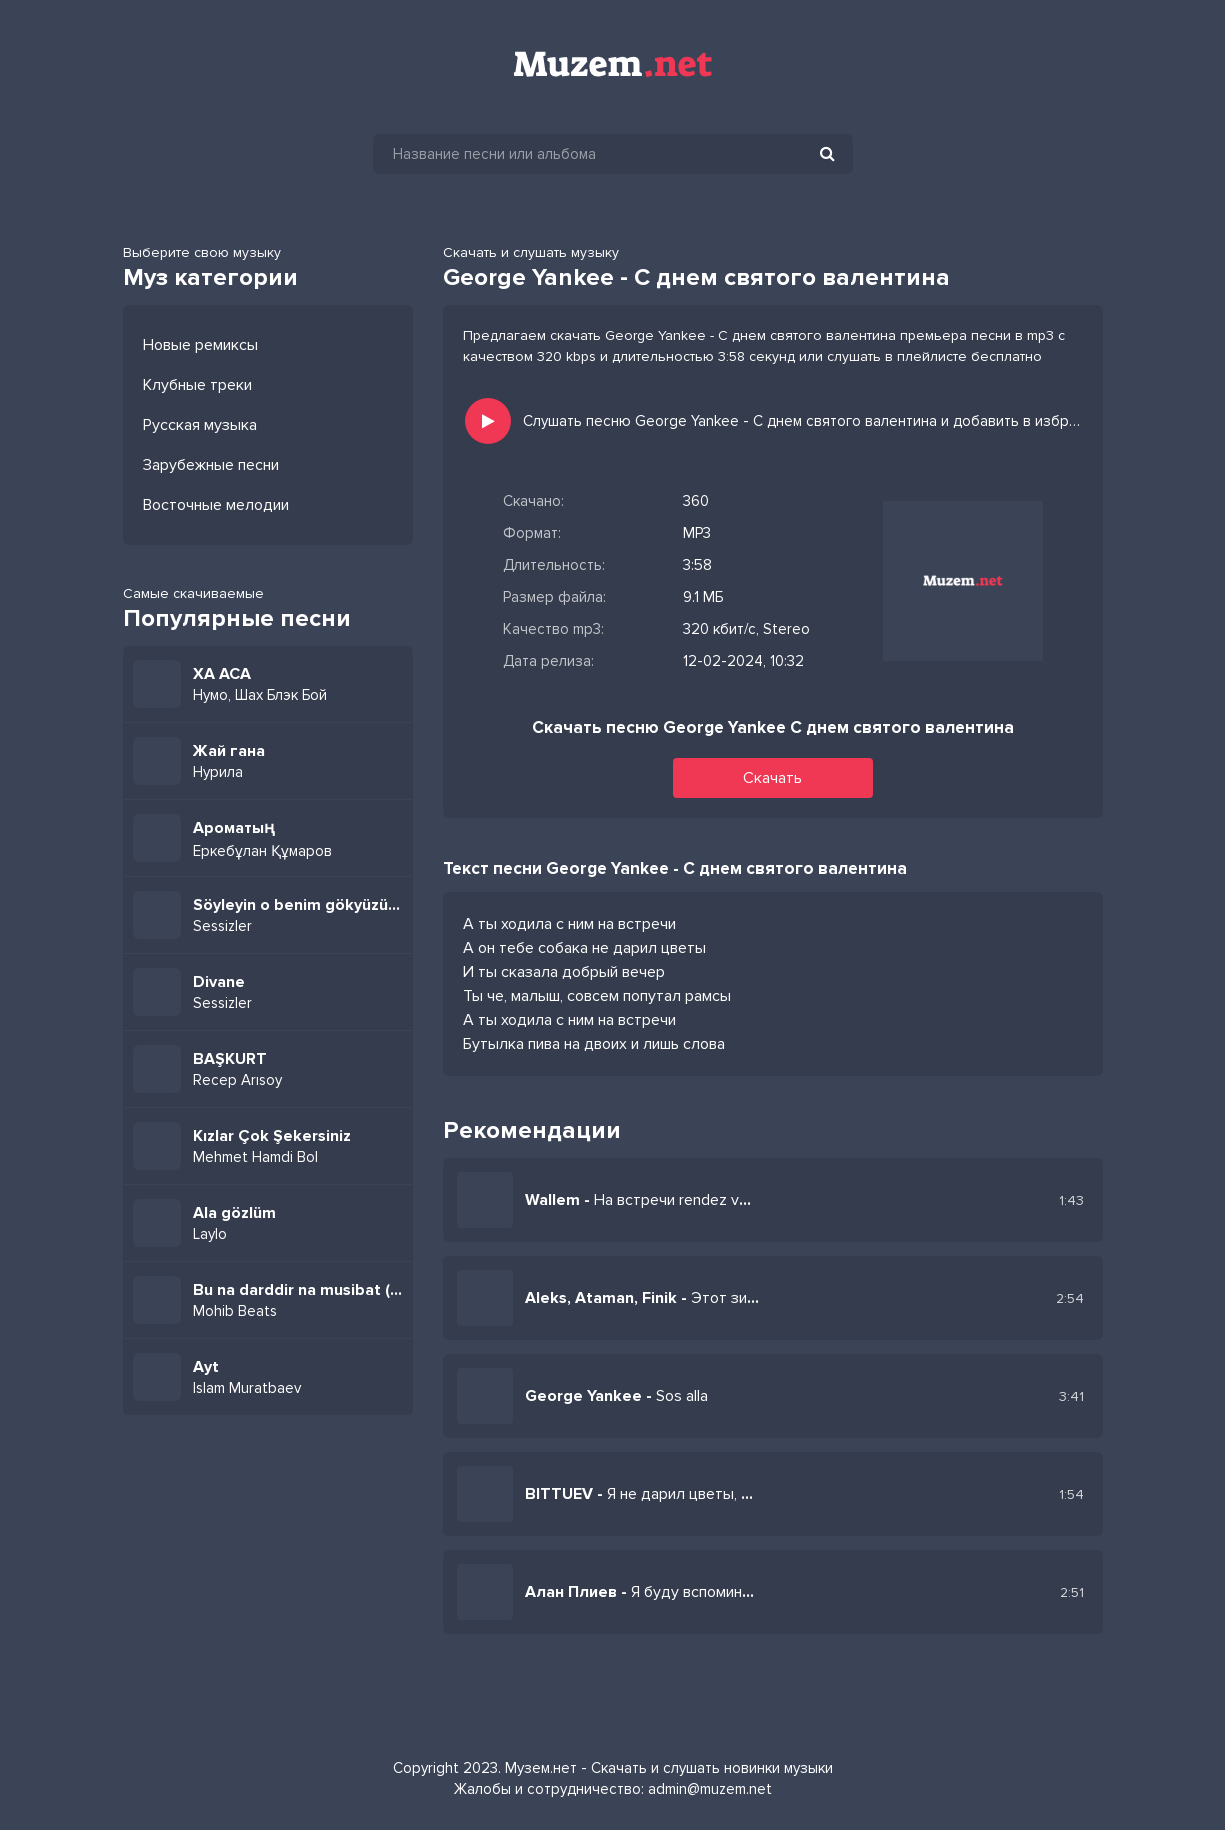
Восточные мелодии (216, 505)
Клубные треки (197, 385)
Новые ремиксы (200, 345)
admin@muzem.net (710, 1789)
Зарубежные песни (211, 465)
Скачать (772, 778)
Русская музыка (200, 425)
